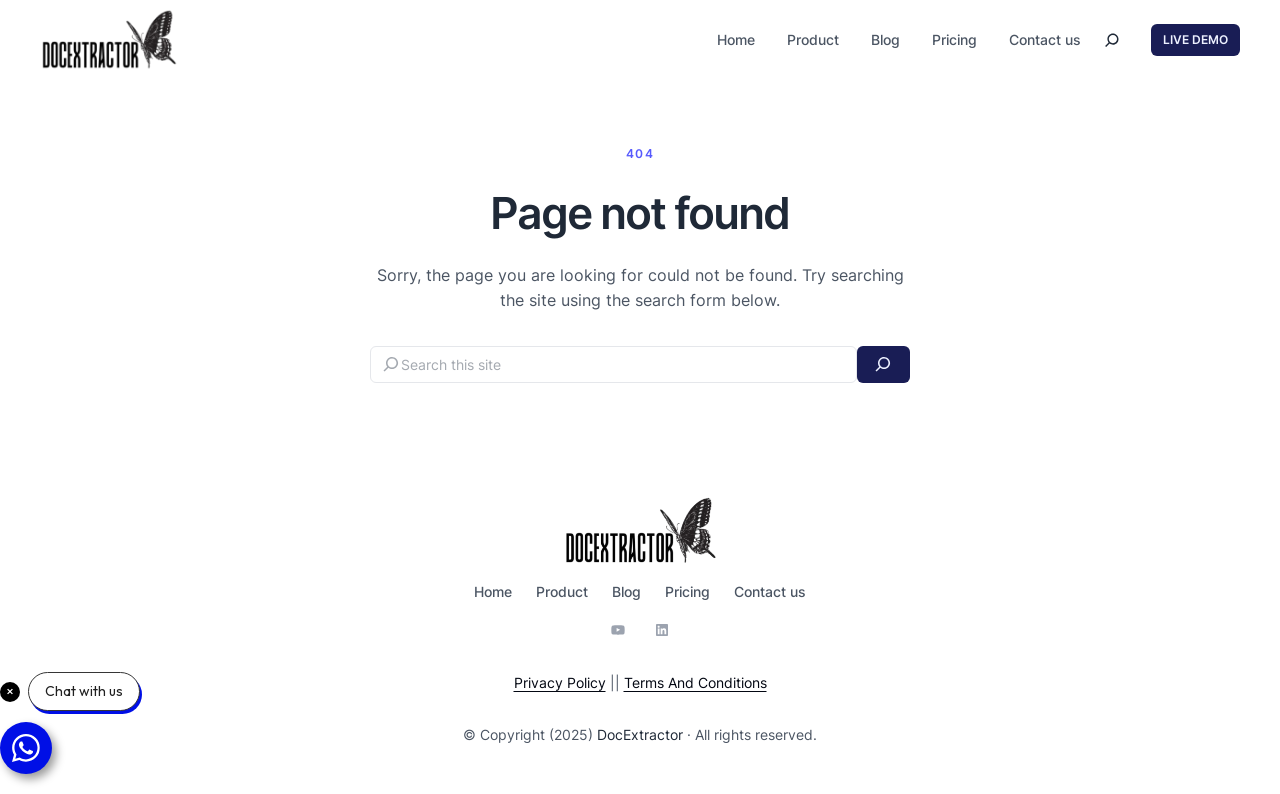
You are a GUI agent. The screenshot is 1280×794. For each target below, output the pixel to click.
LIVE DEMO (1195, 39)
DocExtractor (640, 734)
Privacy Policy (560, 682)
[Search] (883, 364)
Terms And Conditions (695, 682)
